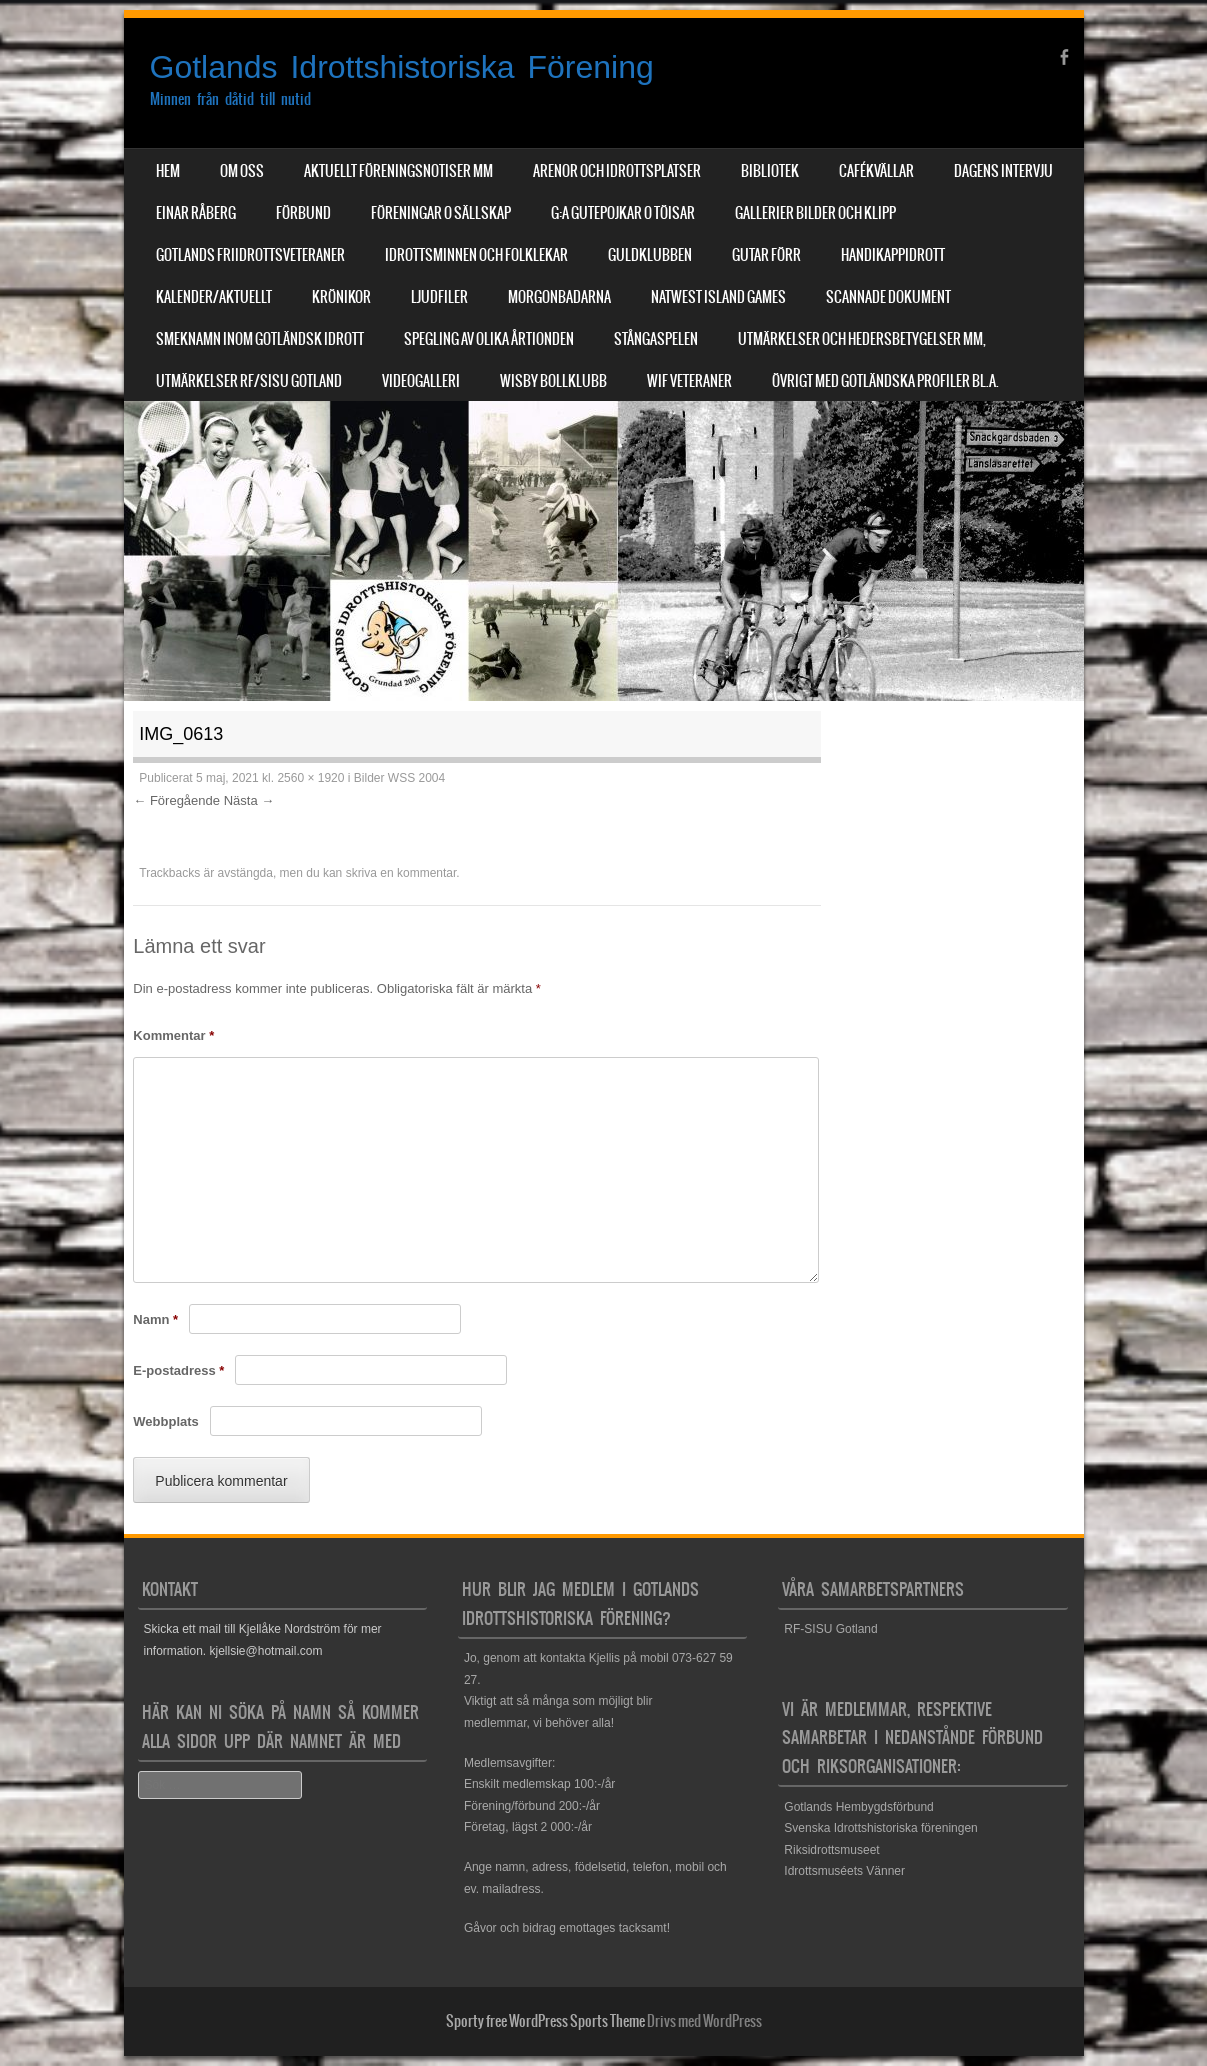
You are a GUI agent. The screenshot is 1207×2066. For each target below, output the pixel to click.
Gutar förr (766, 255)
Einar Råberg (196, 213)
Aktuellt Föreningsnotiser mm (398, 171)
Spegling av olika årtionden (489, 339)
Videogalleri (421, 381)
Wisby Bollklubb (553, 381)
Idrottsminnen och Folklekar (476, 255)
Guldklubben (650, 255)
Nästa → (249, 800)
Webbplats (166, 1421)
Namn (155, 1319)
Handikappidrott (893, 255)
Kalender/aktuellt (214, 297)
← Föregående (176, 800)
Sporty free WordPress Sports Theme (545, 2021)
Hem (168, 171)
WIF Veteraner (689, 381)
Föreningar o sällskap (441, 213)
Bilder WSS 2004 (399, 778)
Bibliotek (770, 171)
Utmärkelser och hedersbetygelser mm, (862, 339)
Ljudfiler (439, 297)
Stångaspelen (656, 339)
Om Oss (242, 171)
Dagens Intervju (1003, 171)
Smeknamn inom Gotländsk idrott (260, 339)
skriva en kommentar (401, 873)
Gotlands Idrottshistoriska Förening (402, 67)
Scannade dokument (888, 297)
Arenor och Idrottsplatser (617, 171)
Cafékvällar (876, 171)
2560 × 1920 (310, 778)
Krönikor (341, 297)
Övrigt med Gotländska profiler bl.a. (885, 381)
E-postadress (178, 1370)
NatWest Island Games (718, 297)
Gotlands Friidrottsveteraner (250, 255)
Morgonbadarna (559, 297)
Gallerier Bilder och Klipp (815, 213)
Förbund (303, 213)
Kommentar (173, 1035)
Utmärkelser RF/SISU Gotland (249, 381)
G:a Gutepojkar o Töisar (623, 213)
